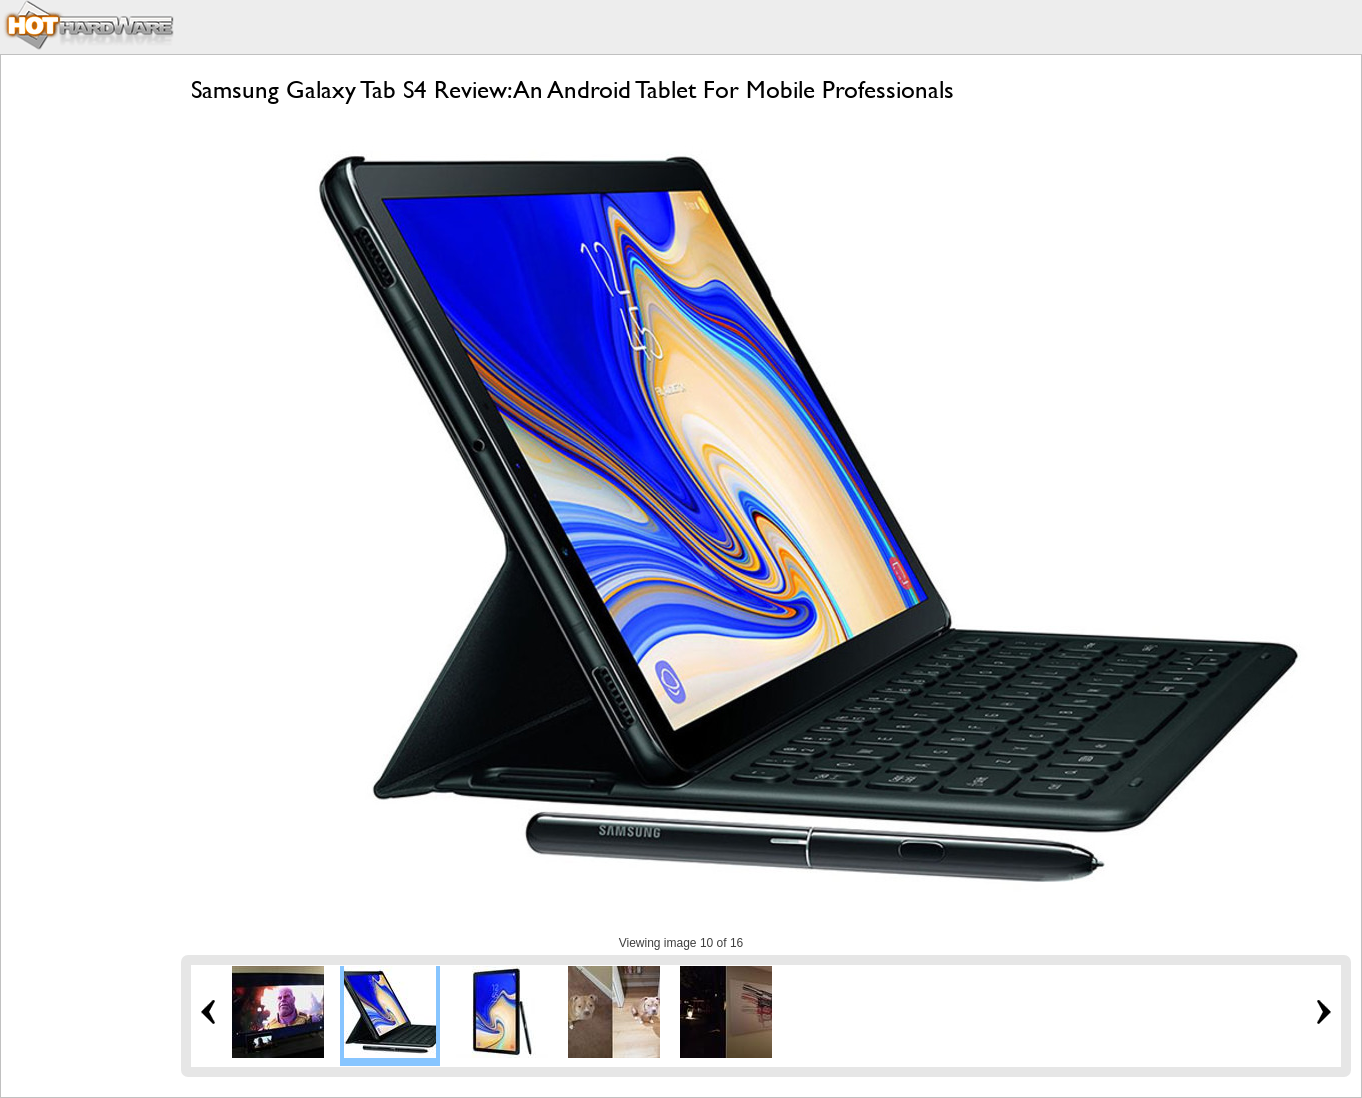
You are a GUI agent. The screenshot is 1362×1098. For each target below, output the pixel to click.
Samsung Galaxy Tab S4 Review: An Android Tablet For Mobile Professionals (572, 89)
